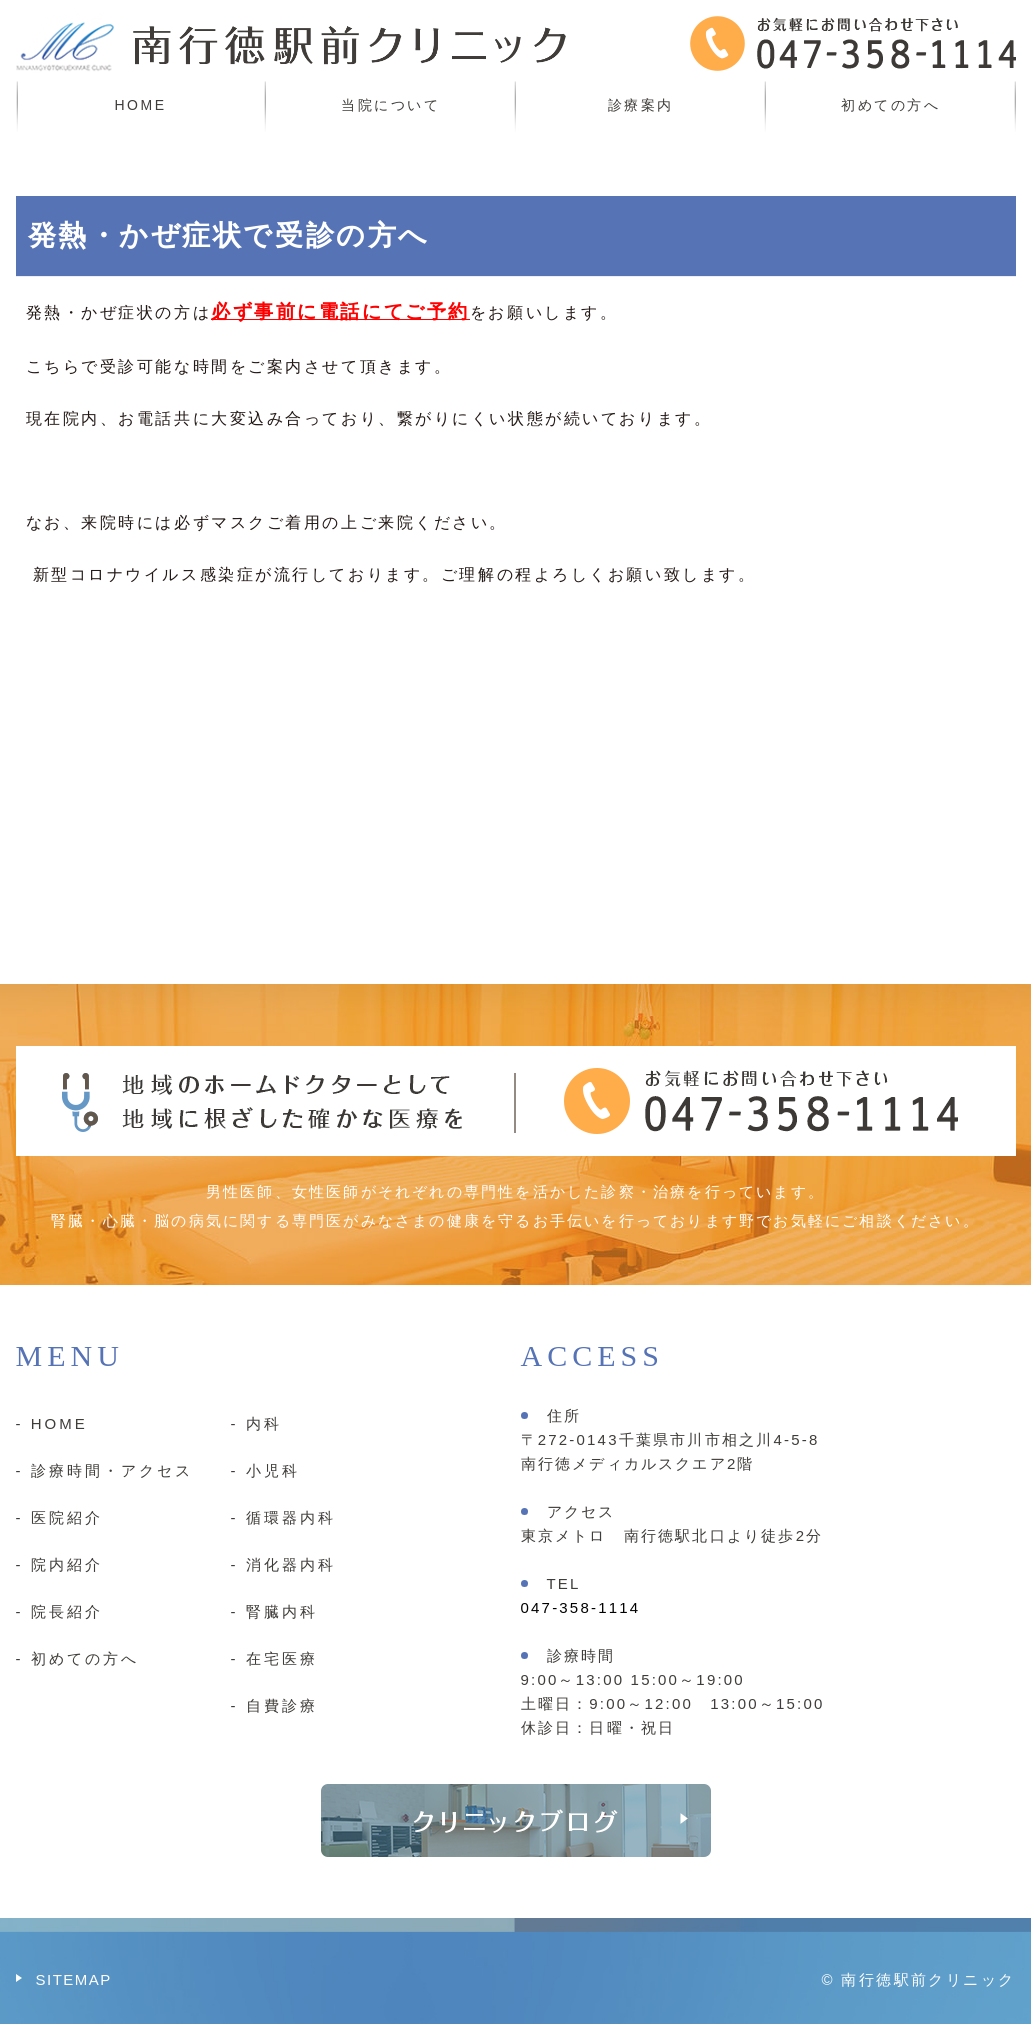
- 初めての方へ (77, 1658)
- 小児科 (265, 1470)
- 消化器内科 (283, 1564)
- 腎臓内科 (274, 1611)
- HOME (52, 1423)
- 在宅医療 (274, 1658)
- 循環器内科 (283, 1517)
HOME (141, 105)
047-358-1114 (581, 1607)
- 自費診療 (274, 1705)
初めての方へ (890, 105)
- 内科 (256, 1423)
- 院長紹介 (59, 1611)
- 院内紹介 (59, 1564)
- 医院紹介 (59, 1517)
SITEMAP (74, 1979)
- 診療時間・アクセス (104, 1470)
